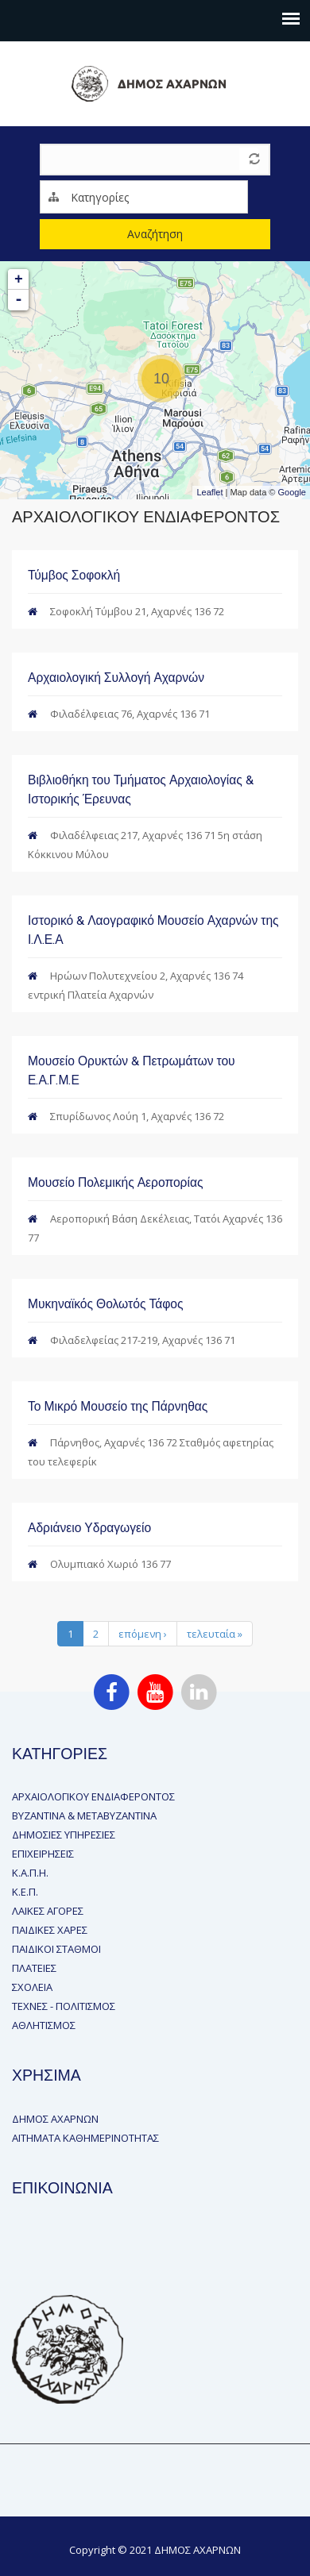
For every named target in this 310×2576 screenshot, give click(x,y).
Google (292, 492)
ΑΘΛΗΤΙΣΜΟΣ (44, 2025)
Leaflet (209, 492)
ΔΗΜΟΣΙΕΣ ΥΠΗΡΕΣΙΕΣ (63, 1834)
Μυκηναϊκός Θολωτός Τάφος (106, 1303)
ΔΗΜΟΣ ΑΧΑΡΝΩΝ (55, 2119)
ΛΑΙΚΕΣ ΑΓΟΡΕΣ (47, 1911)
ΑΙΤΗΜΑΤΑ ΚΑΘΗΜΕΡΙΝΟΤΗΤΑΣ (85, 2138)
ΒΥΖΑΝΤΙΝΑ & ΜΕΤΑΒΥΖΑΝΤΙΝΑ (84, 1815)
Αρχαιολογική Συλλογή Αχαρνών (116, 677)
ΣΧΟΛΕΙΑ (32, 1987)
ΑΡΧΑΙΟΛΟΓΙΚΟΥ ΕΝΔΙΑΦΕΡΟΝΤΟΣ (93, 1796)
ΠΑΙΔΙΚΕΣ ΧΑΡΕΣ (49, 1930)
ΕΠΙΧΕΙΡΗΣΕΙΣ (43, 1853)
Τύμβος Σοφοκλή (74, 575)
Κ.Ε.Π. (25, 1892)
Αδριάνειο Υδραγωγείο (89, 1527)
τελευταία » (214, 1634)
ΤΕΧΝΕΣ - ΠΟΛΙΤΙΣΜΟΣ (63, 2006)
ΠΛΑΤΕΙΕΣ (34, 1968)
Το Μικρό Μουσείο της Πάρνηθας (117, 1406)
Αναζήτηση (155, 233)
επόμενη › (142, 1634)
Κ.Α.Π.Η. (30, 1873)
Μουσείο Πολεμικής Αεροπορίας (115, 1182)
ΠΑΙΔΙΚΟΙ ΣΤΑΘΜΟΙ (56, 1949)
